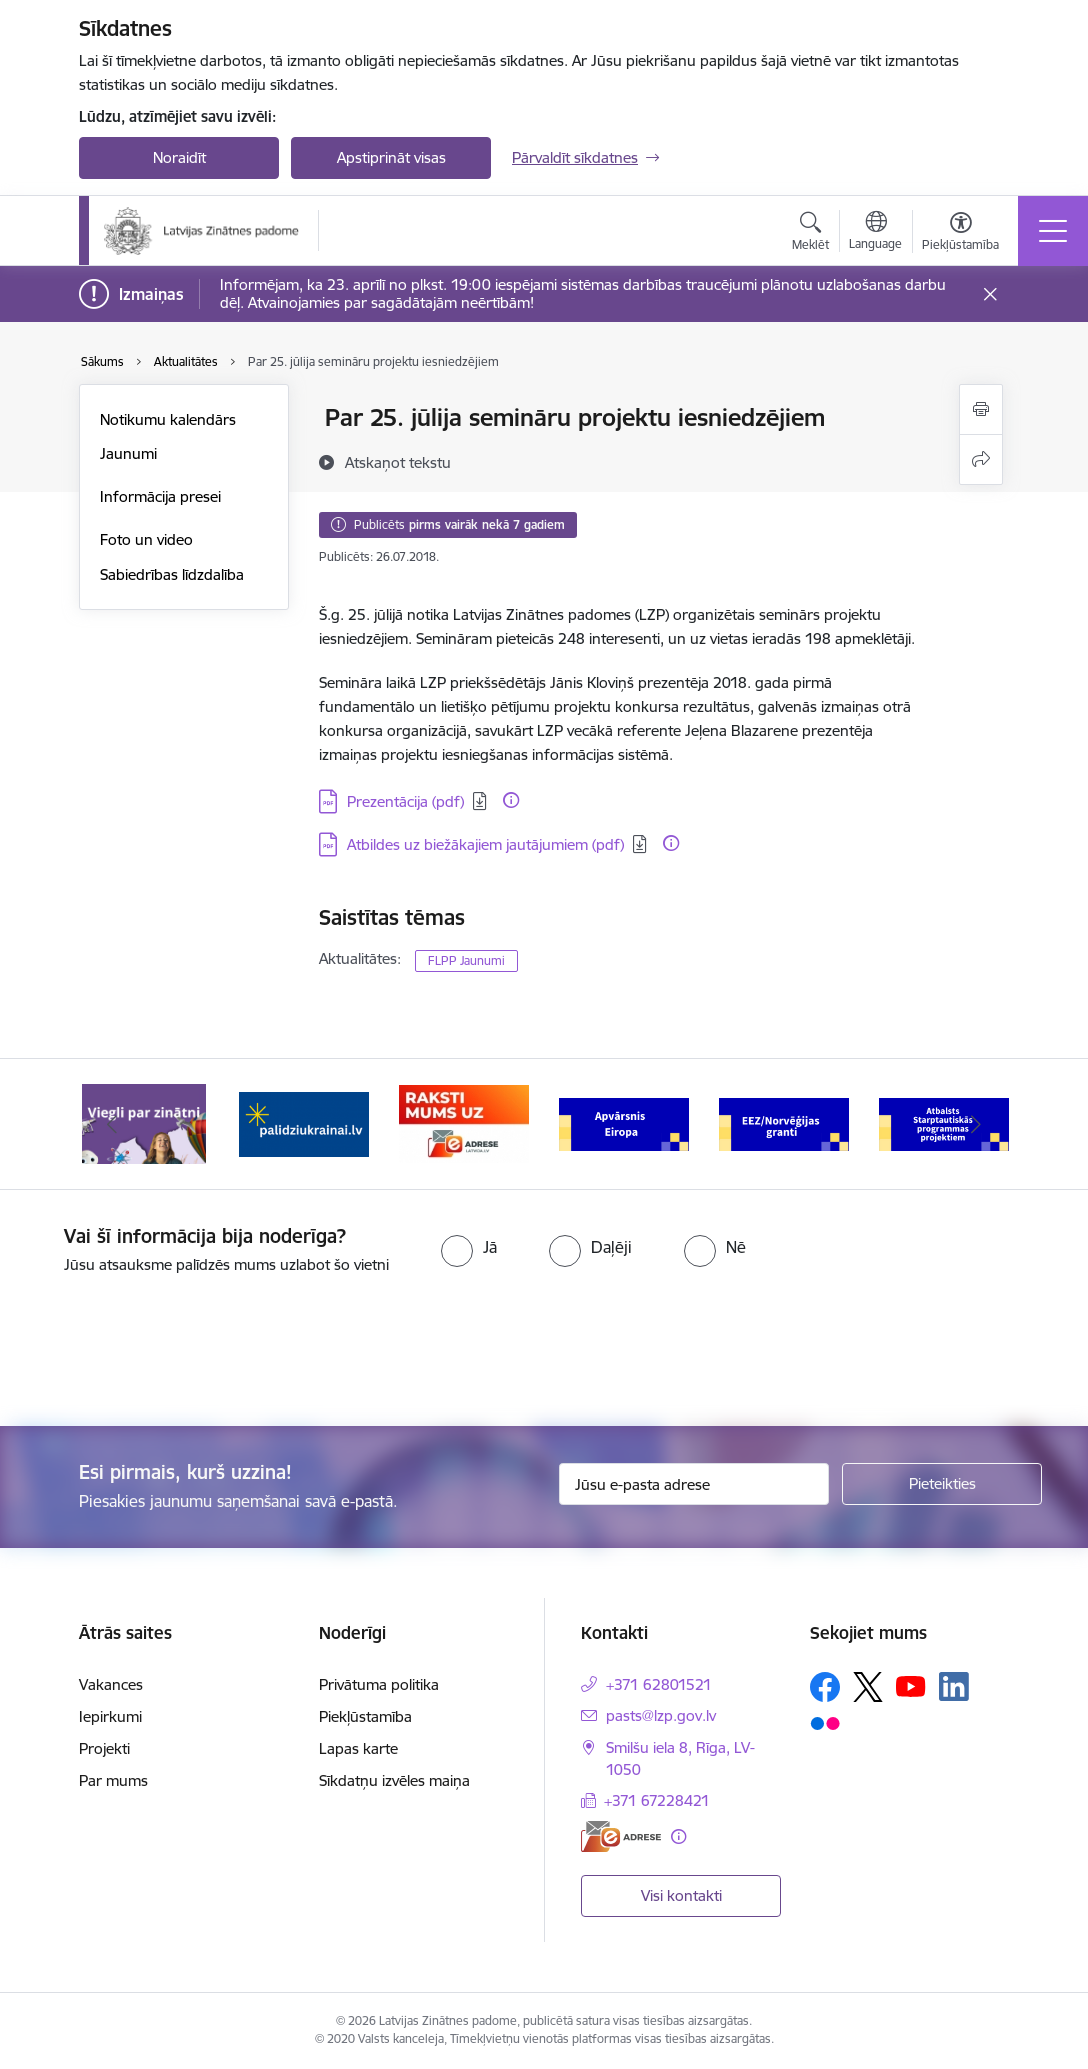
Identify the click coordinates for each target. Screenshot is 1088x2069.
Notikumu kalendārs (168, 419)
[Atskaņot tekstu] (398, 462)
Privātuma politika (379, 1684)
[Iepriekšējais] (112, 1124)
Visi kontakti (681, 1895)
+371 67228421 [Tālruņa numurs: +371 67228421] (657, 1800)
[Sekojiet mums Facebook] (825, 1687)
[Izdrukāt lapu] (981, 409)
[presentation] (167, 1352)
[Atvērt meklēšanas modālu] (810, 234)
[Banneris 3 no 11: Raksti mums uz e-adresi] (464, 1122)
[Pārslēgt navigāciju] (1053, 231)
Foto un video (146, 539)
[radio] (469, 1247)
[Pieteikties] (942, 1484)
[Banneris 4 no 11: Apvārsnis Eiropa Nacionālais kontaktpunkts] (624, 1122)
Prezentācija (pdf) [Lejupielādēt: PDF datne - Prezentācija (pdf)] (405, 801)
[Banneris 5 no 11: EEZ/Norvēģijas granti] (784, 1122)
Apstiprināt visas (391, 157)
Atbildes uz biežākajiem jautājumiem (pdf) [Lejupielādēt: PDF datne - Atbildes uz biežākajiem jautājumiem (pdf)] (485, 844)
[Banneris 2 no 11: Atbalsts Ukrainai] (304, 1122)
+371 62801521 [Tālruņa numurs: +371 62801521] (659, 1684)
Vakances (111, 1684)
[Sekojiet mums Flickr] (825, 1723)
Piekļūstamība (365, 1716)
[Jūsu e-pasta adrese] (694, 1484)
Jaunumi (128, 453)
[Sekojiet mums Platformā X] (868, 1687)
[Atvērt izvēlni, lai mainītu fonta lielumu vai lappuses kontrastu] (960, 234)
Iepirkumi (110, 1716)
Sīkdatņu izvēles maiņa (394, 1780)
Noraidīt (179, 157)
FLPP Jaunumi (466, 960)
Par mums (113, 1780)
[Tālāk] (976, 1124)
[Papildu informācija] (511, 800)
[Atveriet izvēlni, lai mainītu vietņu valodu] (875, 233)
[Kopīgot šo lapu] (981, 459)
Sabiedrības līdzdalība (172, 574)
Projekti (104, 1748)
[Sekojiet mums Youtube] (911, 1686)
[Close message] (990, 294)
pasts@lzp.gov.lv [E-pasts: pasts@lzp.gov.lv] (661, 1715)
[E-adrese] (621, 1836)
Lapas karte (358, 1748)
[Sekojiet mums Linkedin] (954, 1687)
